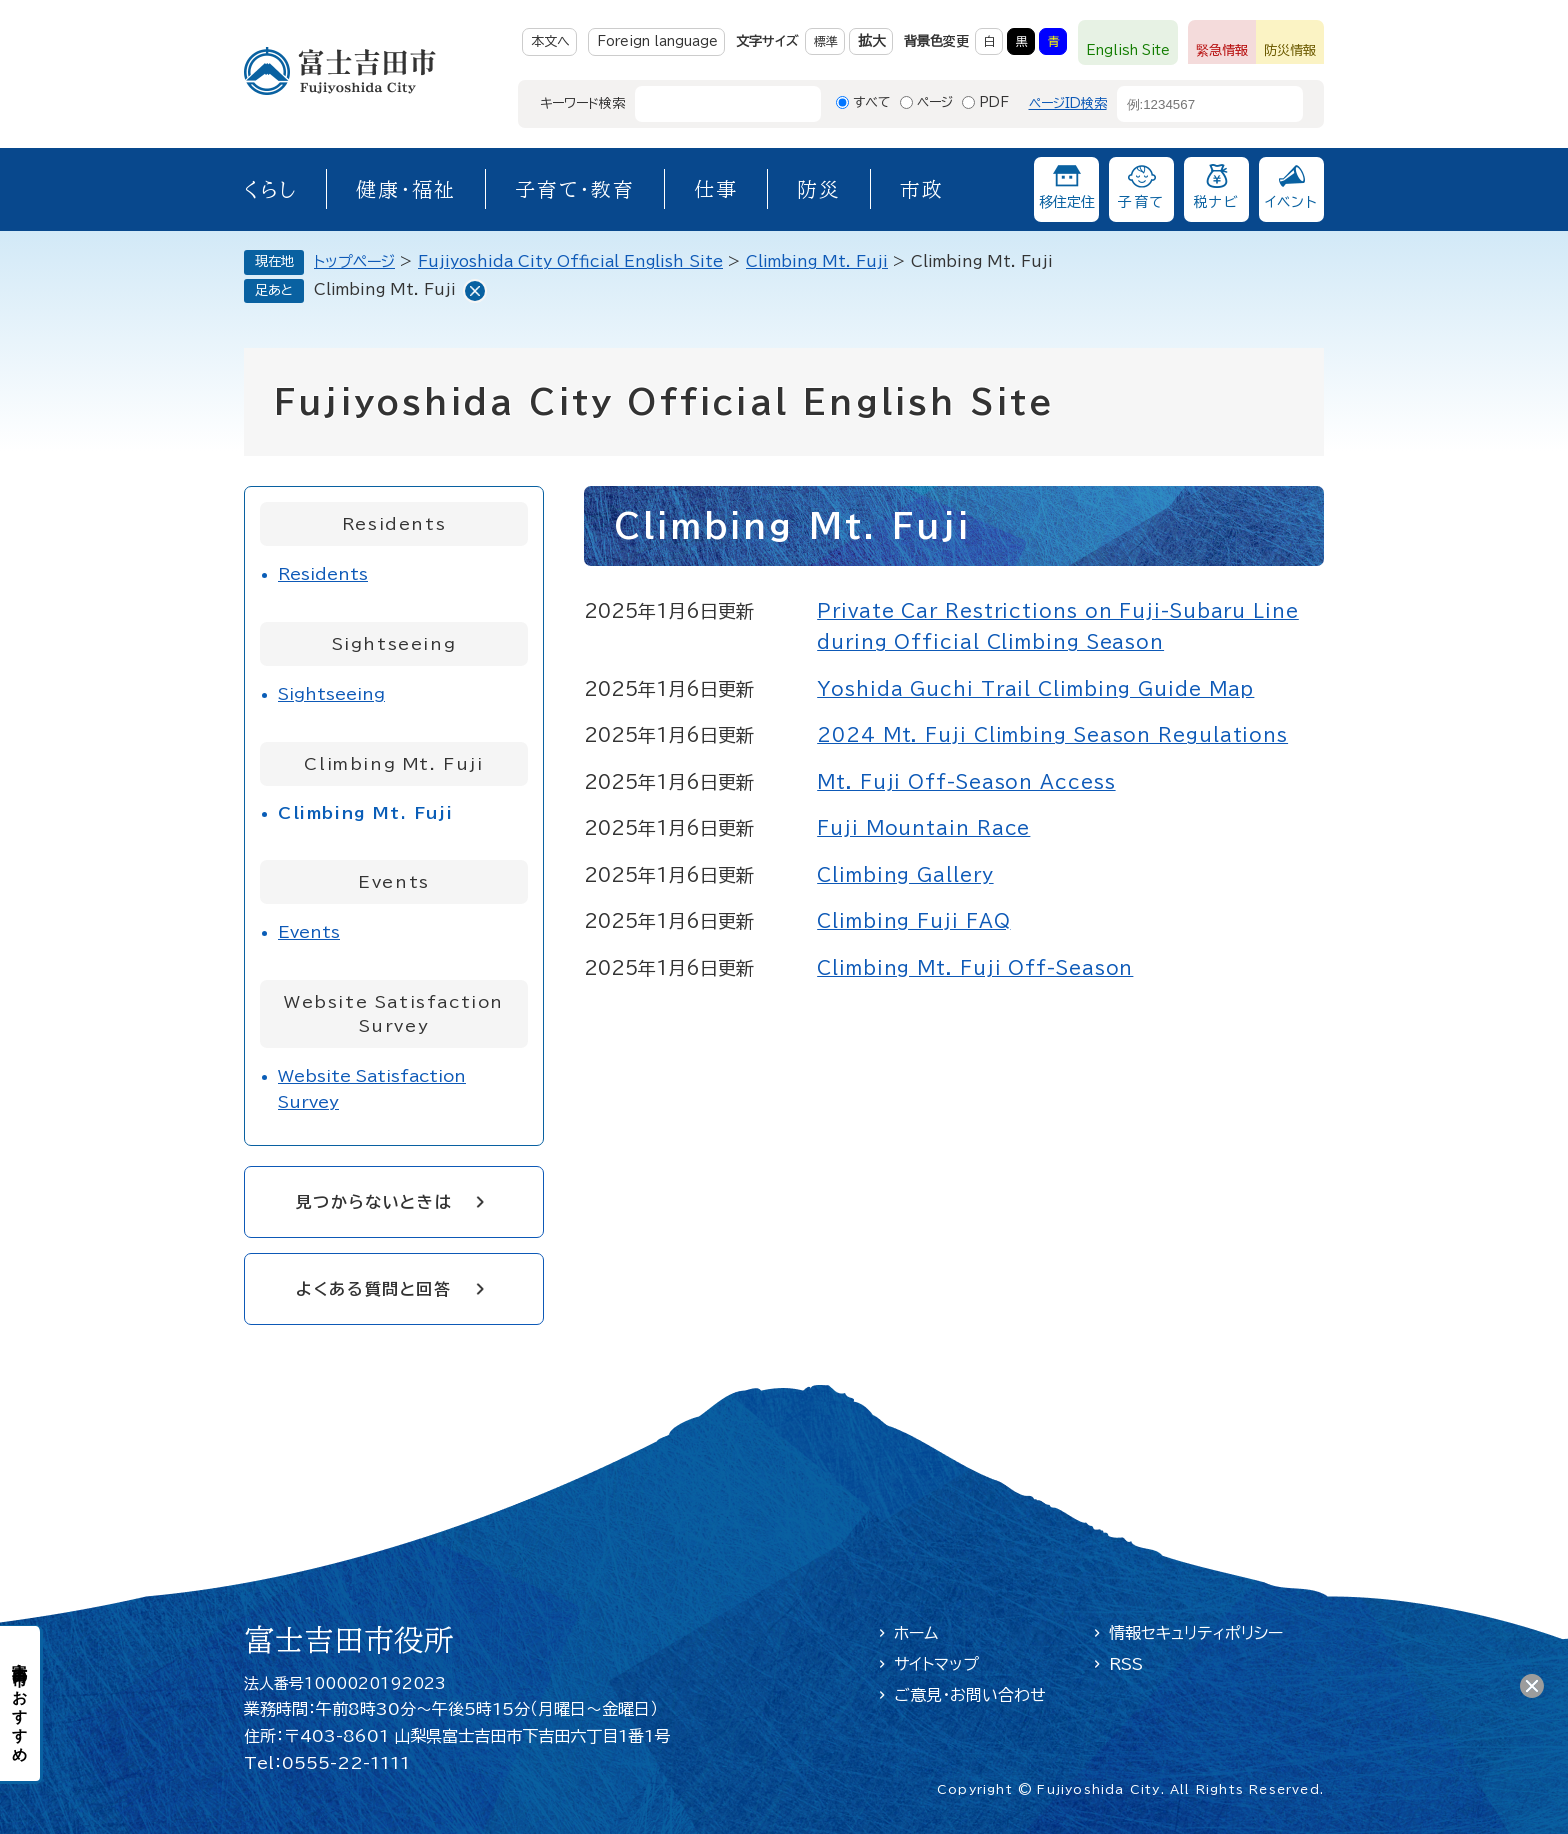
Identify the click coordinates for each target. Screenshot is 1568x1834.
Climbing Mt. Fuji (817, 261)
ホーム (916, 1633)
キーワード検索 (582, 103)
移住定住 (1067, 202)
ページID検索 (1068, 103)
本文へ (550, 41)
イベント (1292, 202)
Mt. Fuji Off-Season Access (966, 782)
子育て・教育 (575, 189)
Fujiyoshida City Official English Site (570, 261)
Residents (323, 574)
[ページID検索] (1192, 104)
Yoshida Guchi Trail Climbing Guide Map (1035, 689)
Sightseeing (331, 694)
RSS (1126, 1664)
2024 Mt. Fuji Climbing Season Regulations (1052, 735)
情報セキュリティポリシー (1196, 1633)
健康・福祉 (406, 189)
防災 (819, 189)
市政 (922, 189)
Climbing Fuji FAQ (913, 921)
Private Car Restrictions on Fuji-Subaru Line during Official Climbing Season (1058, 627)
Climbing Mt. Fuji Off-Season (975, 968)
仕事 (716, 189)
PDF (994, 102)
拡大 (872, 41)
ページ (935, 102)
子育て (1141, 202)
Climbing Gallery (905, 875)
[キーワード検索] (710, 104)
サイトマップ (936, 1664)
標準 (826, 41)
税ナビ (1216, 202)
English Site (1128, 50)
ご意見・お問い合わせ (970, 1695)
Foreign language (657, 41)
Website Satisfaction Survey (372, 1089)
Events (309, 932)
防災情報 (1290, 50)
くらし (270, 189)
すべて (872, 102)
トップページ (354, 261)
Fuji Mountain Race (923, 828)
